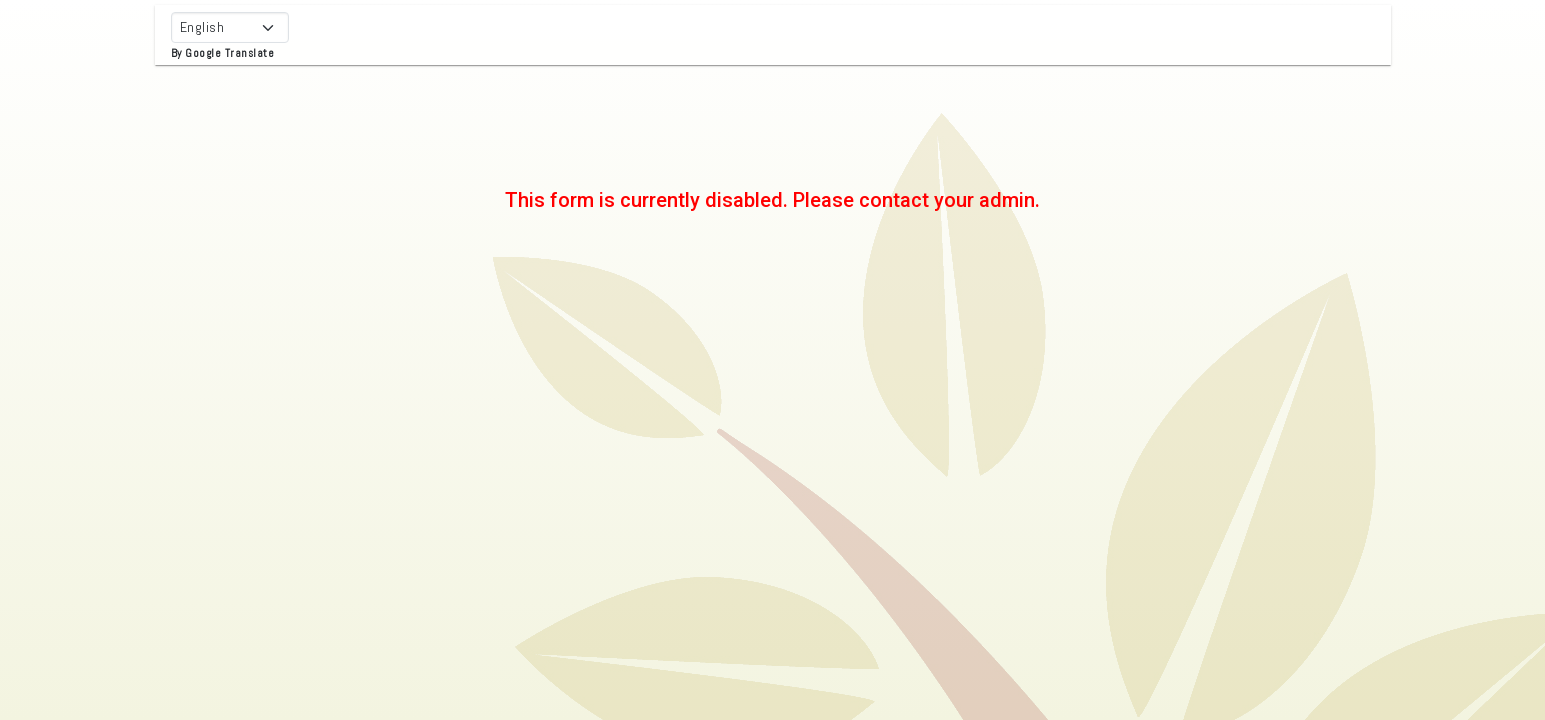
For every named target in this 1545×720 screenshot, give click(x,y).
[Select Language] (230, 27)
